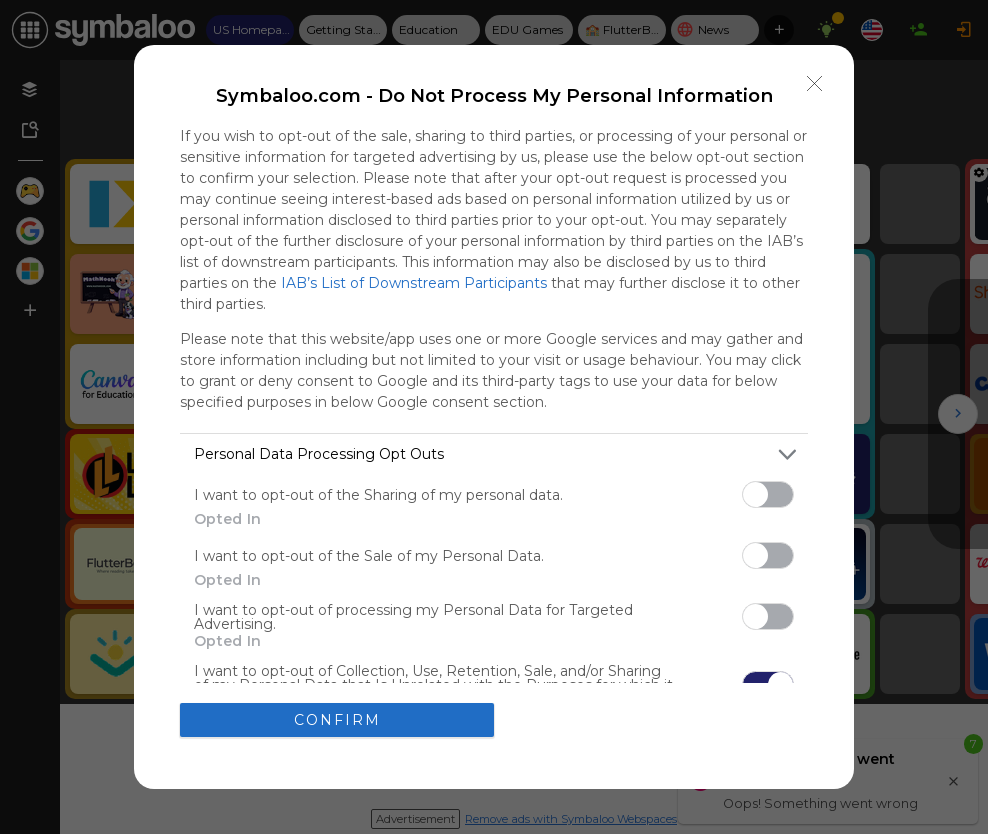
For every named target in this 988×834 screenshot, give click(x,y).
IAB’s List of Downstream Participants (414, 283)
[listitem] (494, 454)
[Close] (815, 84)
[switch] (768, 494)
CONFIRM (337, 720)
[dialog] (494, 417)
